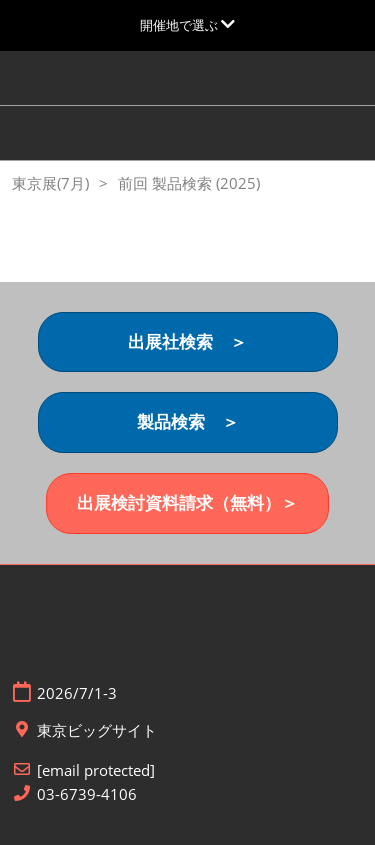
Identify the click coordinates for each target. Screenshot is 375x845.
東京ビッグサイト (97, 730)
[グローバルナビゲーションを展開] (187, 25)
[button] (188, 342)
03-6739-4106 (87, 794)
